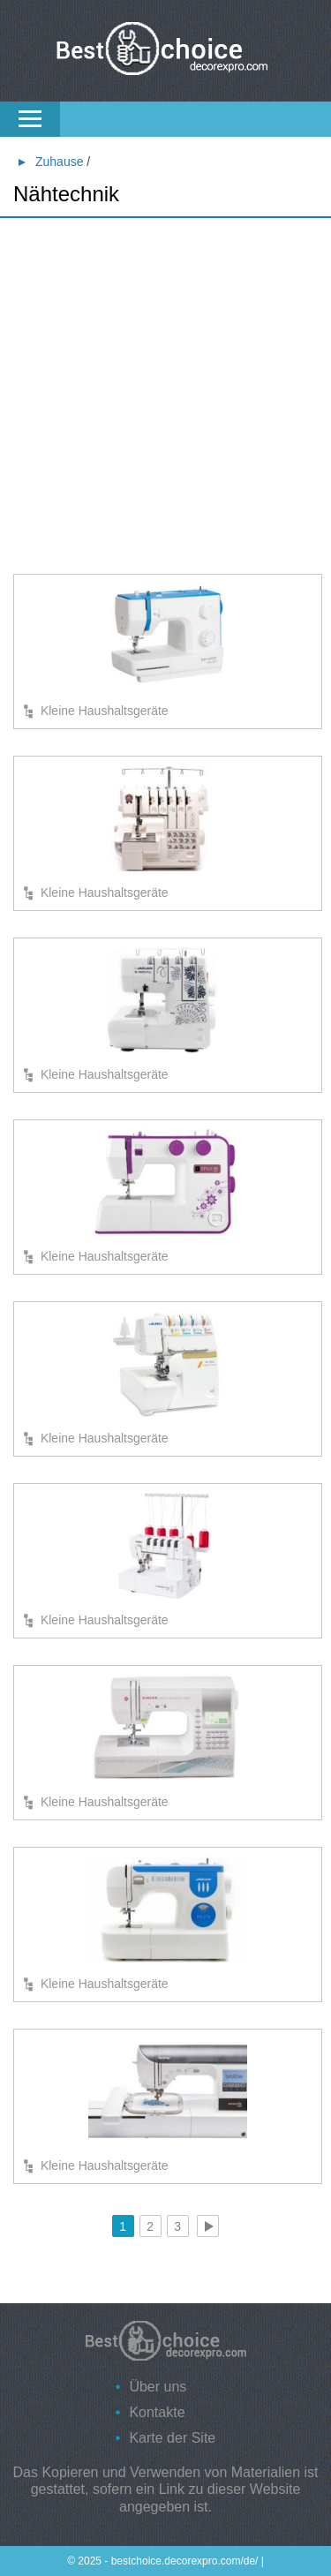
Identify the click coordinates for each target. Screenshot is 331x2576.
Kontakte (156, 2412)
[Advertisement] (165, 399)
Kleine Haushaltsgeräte (105, 711)
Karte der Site (172, 2437)
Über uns (157, 2386)
